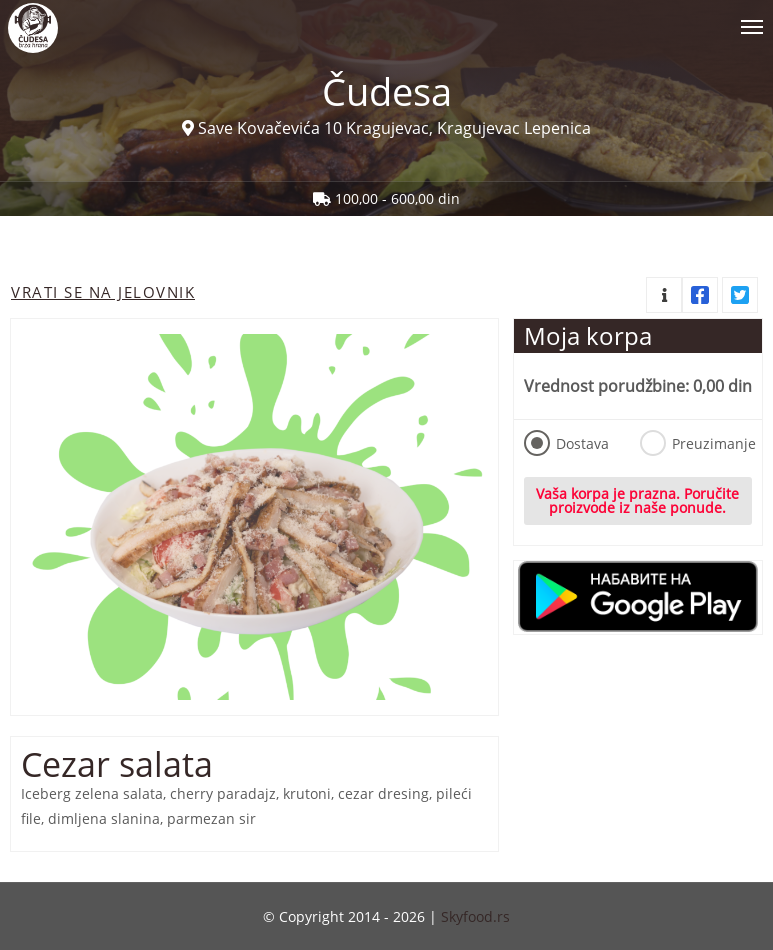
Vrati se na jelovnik (103, 292)
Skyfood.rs (475, 916)
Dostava (566, 443)
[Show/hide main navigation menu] (386, 18)
